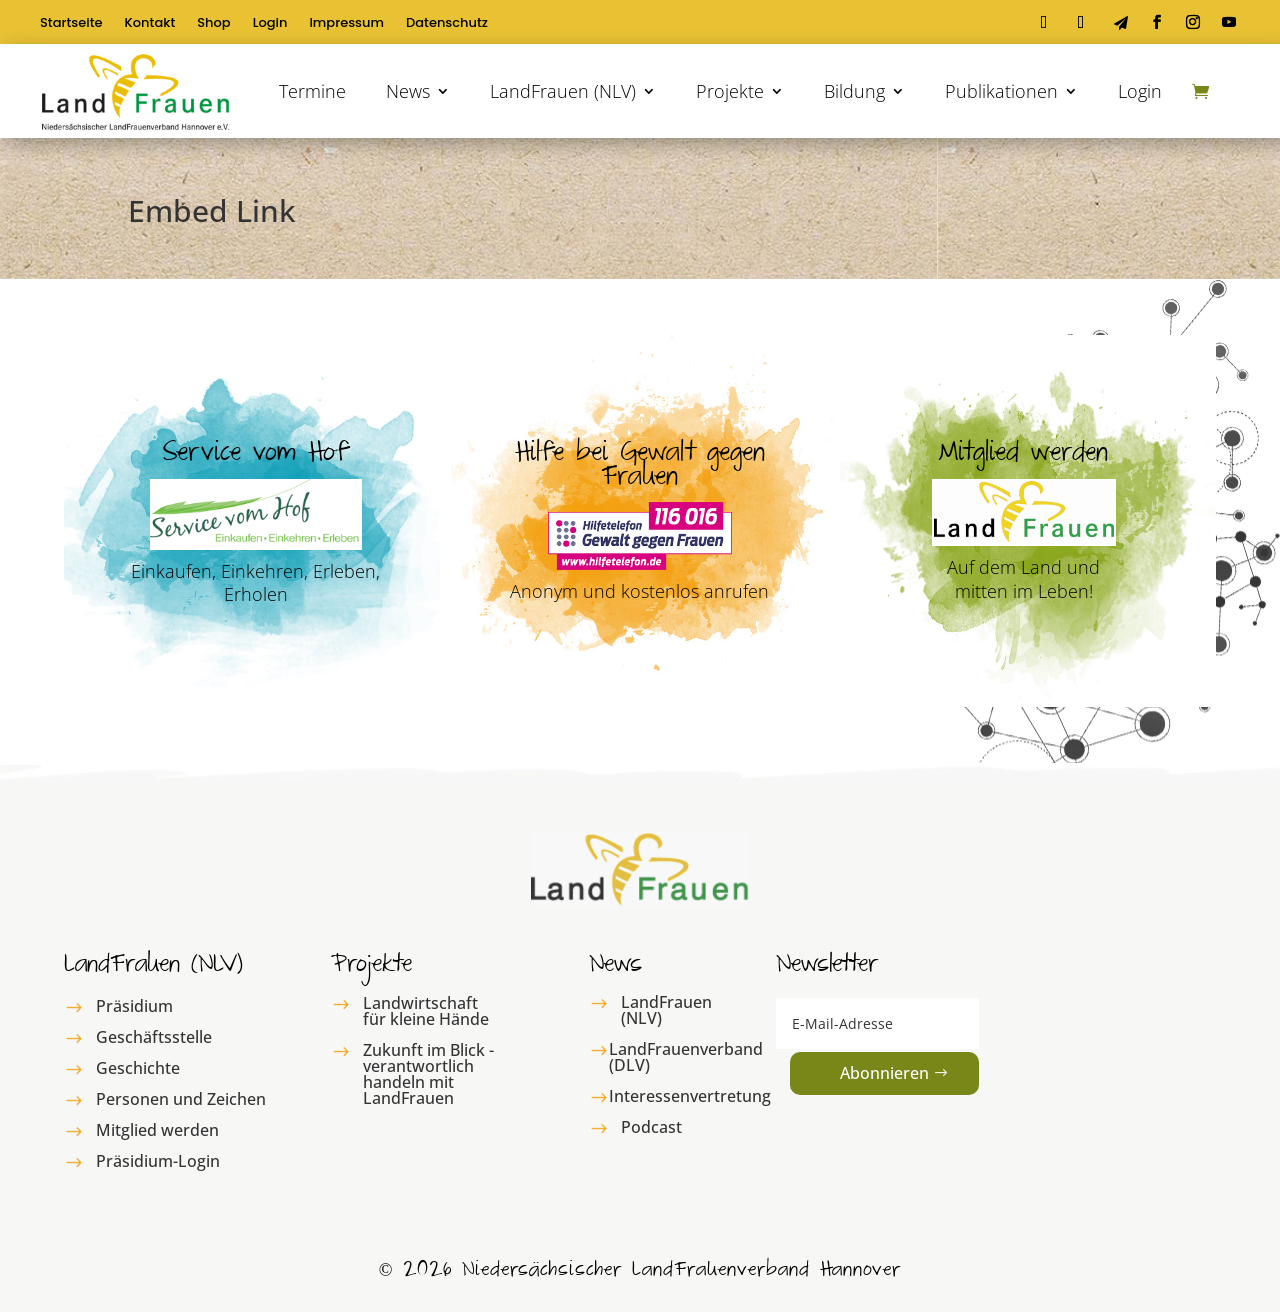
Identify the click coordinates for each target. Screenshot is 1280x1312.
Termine (312, 91)
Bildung (854, 91)
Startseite (71, 24)
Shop (213, 24)
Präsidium (134, 1006)
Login (270, 24)
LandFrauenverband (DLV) (686, 1057)
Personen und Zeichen (181, 1099)
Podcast (651, 1127)
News (408, 91)
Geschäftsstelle (154, 1037)
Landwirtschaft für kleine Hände (426, 1011)
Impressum (346, 24)
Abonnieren (884, 1073)
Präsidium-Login (158, 1161)
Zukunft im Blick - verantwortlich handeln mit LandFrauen (428, 1074)
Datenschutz (447, 24)
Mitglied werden (157, 1130)
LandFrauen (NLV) (563, 91)
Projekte (730, 91)
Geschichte (138, 1068)
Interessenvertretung (690, 1096)
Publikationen (1001, 91)
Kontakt (150, 24)
